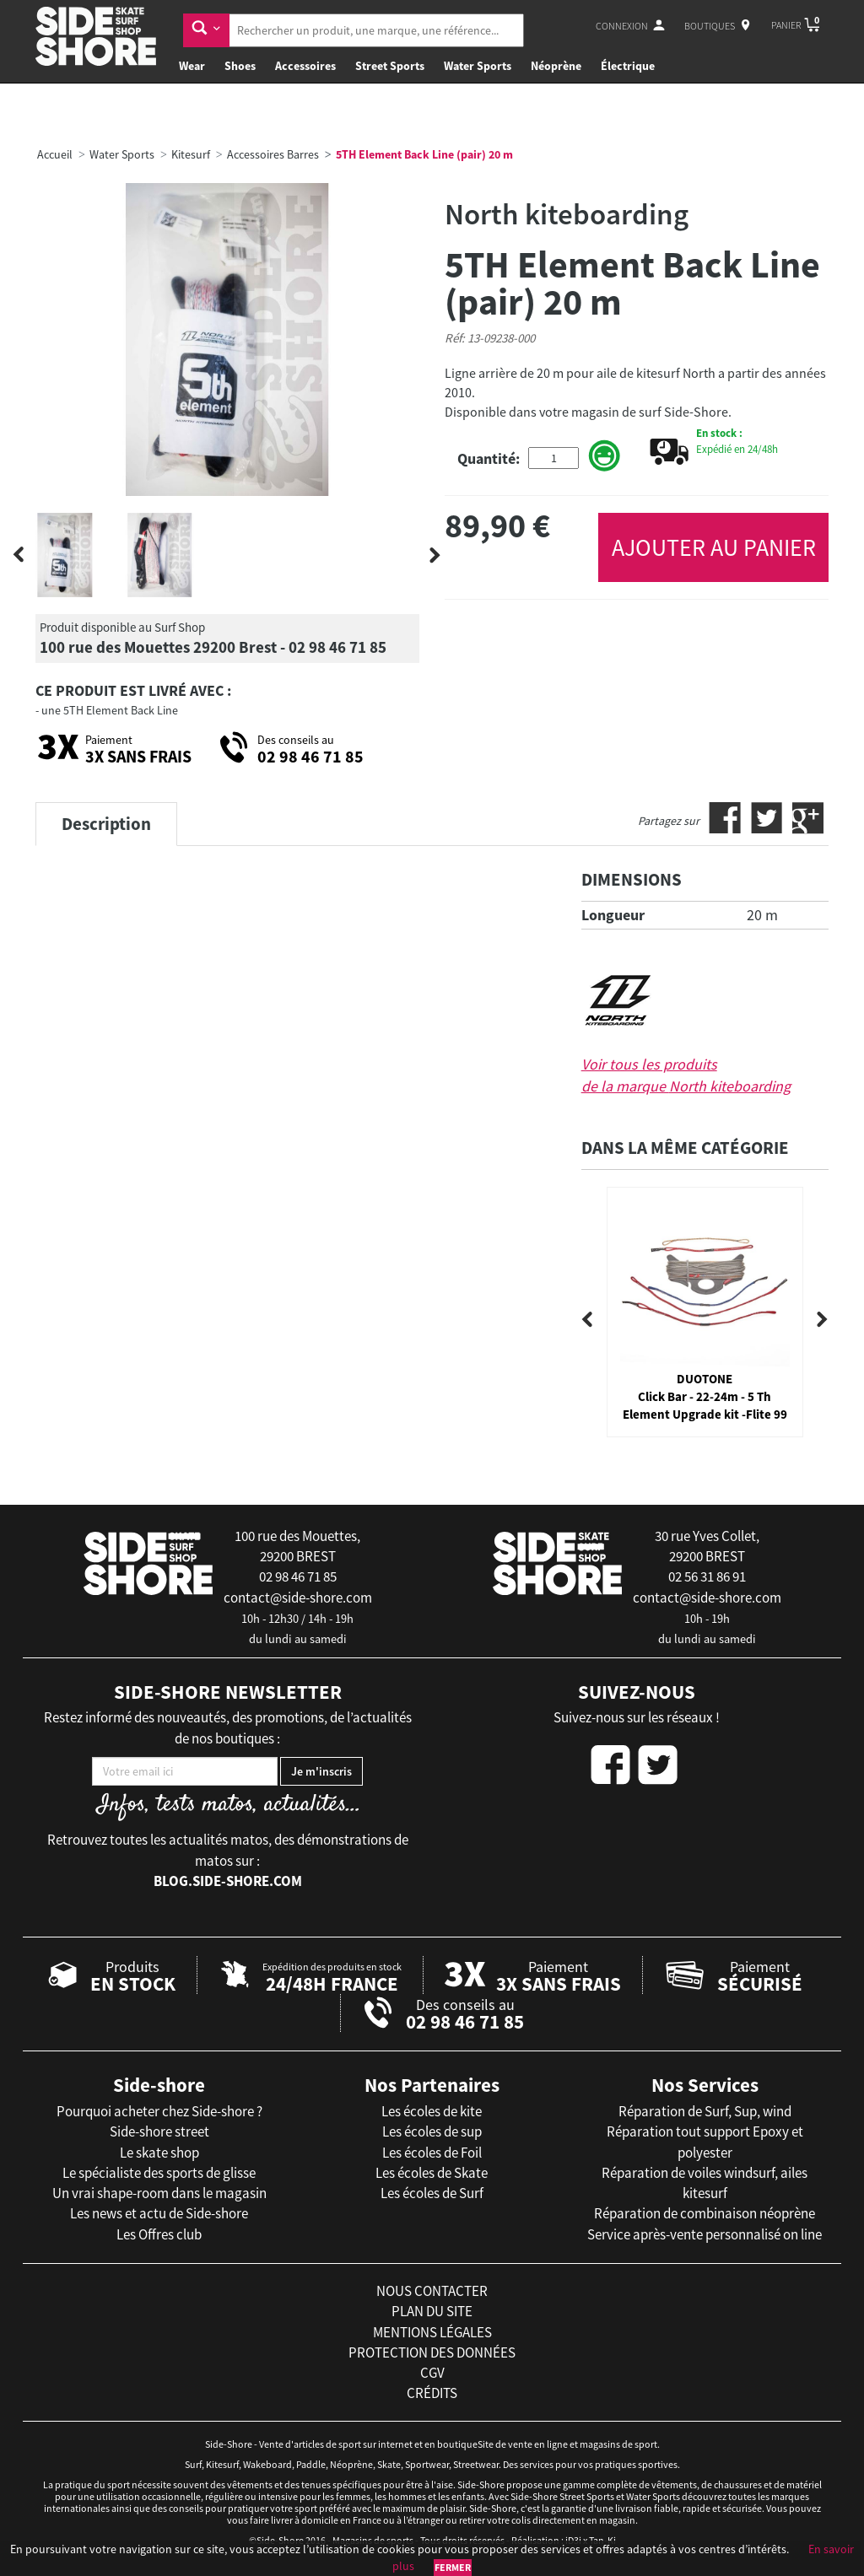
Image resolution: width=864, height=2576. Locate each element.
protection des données (432, 2352)
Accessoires (305, 65)
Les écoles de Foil (432, 2152)
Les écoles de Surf (432, 2193)
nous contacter (432, 2291)
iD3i (573, 2540)
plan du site (432, 2311)
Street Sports (389, 65)
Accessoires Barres (273, 154)
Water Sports (477, 65)
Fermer (453, 2567)
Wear (192, 65)
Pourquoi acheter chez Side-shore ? (159, 2111)
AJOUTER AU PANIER (714, 547)
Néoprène (556, 65)
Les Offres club (159, 2234)
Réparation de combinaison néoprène (704, 2213)
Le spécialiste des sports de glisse (159, 2173)
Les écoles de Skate (431, 2173)
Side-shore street (159, 2131)
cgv (432, 2372)
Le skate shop (159, 2152)
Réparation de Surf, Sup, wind (704, 2111)
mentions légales (432, 2332)
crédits (432, 2393)
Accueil (55, 154)
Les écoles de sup (432, 2131)
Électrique (628, 65)
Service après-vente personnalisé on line (704, 2234)
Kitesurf (190, 154)
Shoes (240, 65)
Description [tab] (106, 823)
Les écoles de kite (431, 2111)
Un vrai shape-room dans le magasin (159, 2193)
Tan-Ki (602, 2540)
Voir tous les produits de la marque (686, 1075)
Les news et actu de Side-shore (159, 2213)
